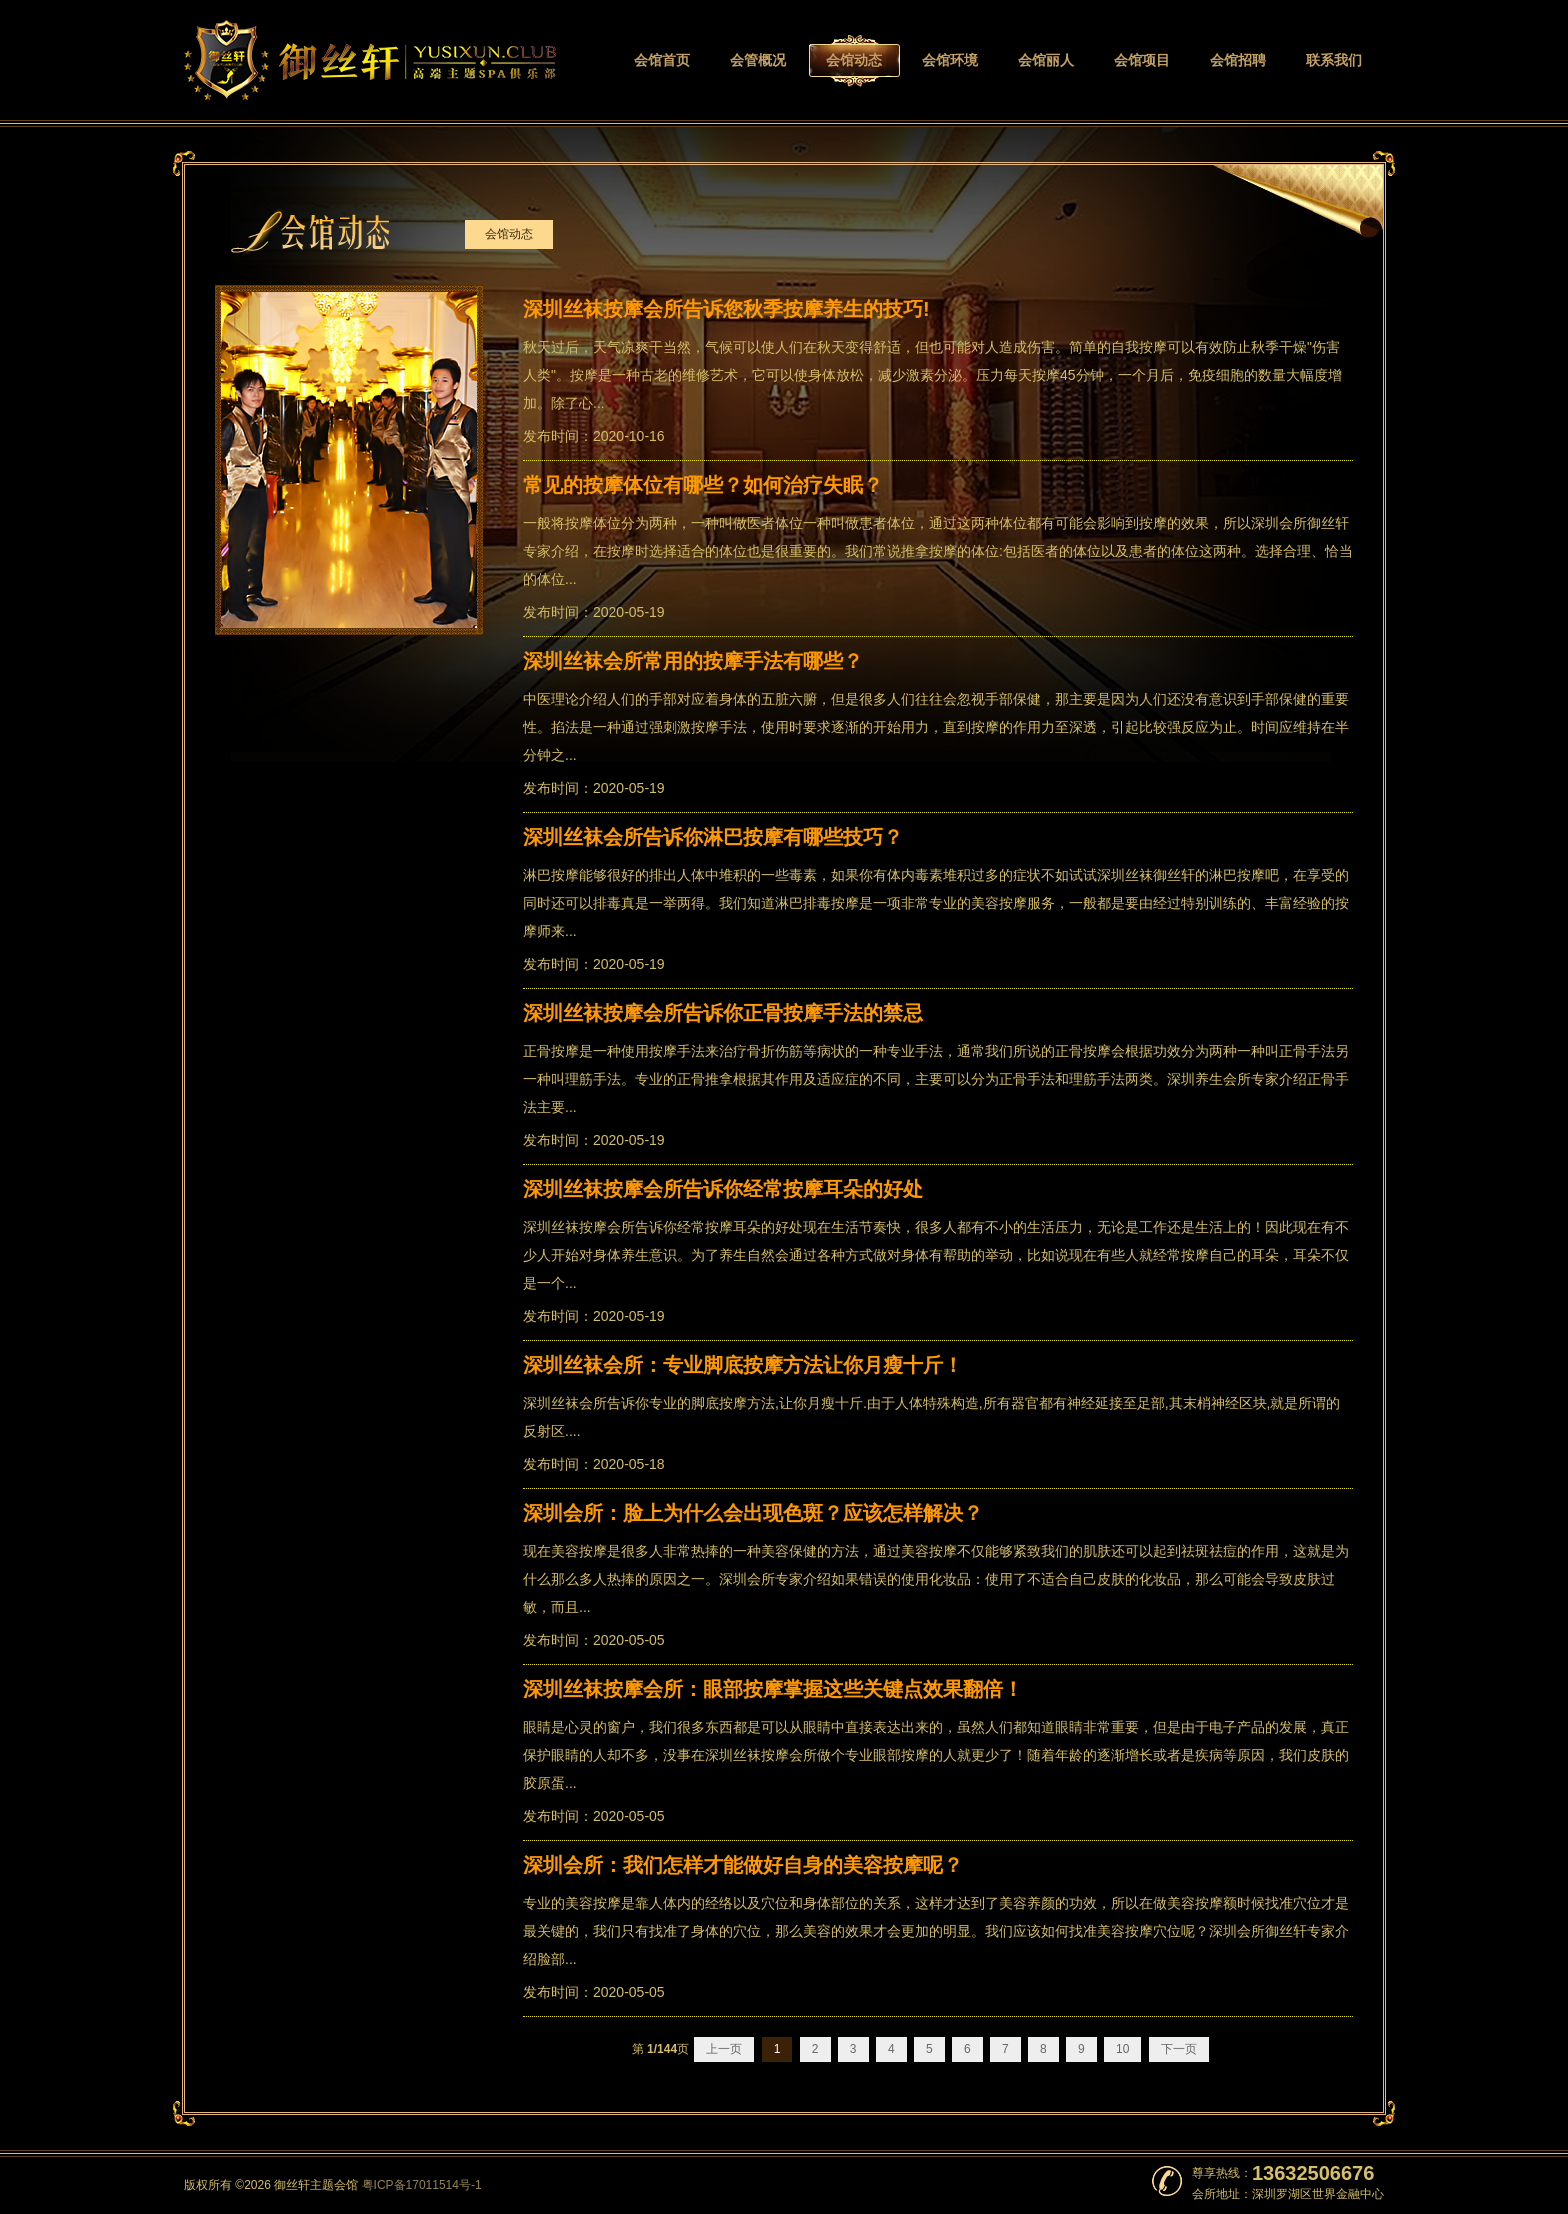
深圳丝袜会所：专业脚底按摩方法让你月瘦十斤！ (743, 1365)
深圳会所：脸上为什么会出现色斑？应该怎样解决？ (753, 1513)
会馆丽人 (1046, 60)
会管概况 (758, 60)
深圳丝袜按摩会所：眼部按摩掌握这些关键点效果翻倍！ (773, 1689)
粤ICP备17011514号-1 (422, 2185)
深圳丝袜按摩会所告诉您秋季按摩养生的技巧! (726, 309)
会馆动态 (854, 60)
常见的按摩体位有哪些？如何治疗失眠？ (703, 485)
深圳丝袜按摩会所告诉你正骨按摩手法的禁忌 (723, 1013)
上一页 (724, 2049)
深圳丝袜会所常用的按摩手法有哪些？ (693, 661)
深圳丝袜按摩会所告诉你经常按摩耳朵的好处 (723, 1189)
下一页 (1179, 2049)
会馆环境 (950, 60)
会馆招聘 (1238, 60)
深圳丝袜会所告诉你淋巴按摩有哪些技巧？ (713, 837)
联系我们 (1334, 60)
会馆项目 (1142, 60)
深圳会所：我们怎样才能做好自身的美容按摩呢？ (743, 1865)
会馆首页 (662, 60)
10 (1122, 2049)
